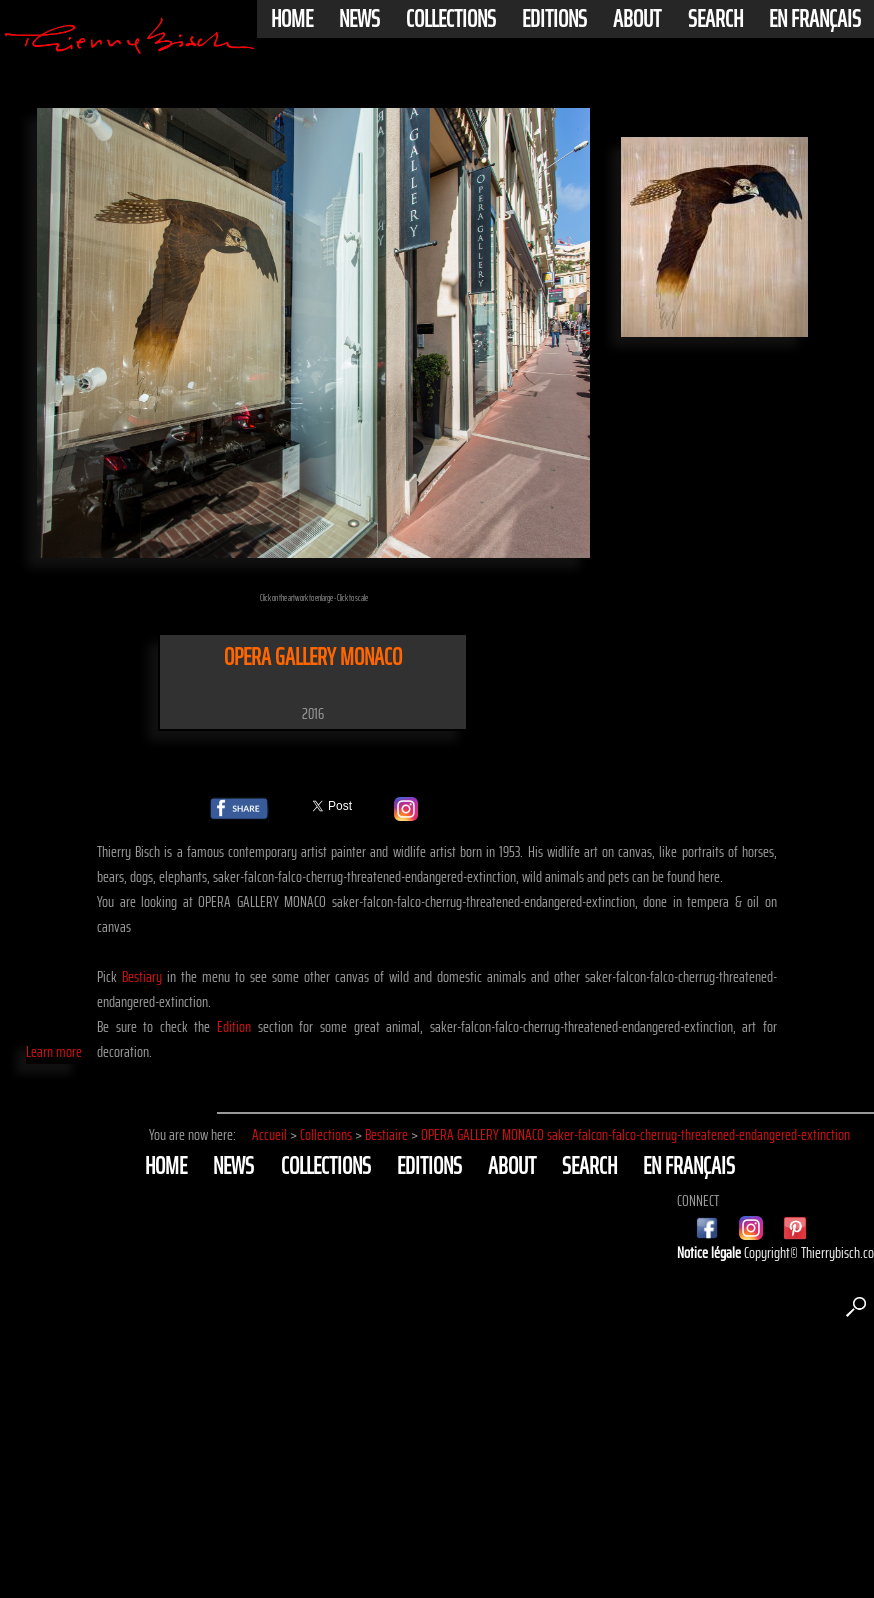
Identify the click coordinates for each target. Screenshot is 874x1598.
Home (292, 19)
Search (715, 19)
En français (815, 19)
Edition (234, 1026)
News (359, 19)
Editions (554, 19)
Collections (451, 19)
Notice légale (710, 1252)
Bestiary (142, 976)
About (637, 19)
